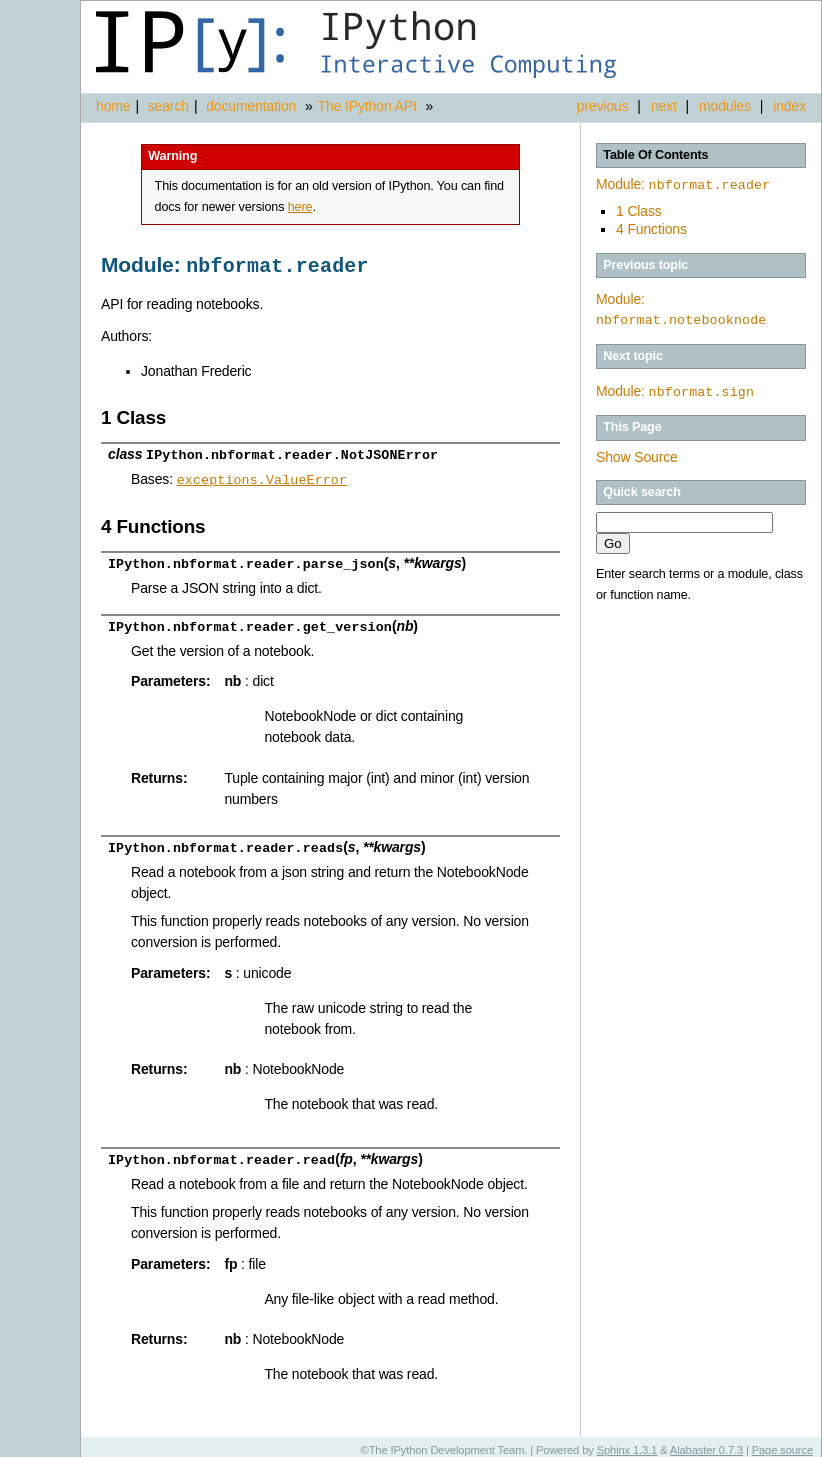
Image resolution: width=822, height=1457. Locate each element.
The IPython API (367, 106)
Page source (782, 1442)
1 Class (639, 209)
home (113, 106)
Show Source (637, 454)
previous (603, 106)
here (300, 207)
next (664, 106)
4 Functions (651, 227)
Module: (683, 184)
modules (725, 106)
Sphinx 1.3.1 (627, 1442)
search (168, 106)
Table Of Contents (655, 155)
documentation (253, 106)
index (789, 106)
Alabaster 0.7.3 (706, 1442)
